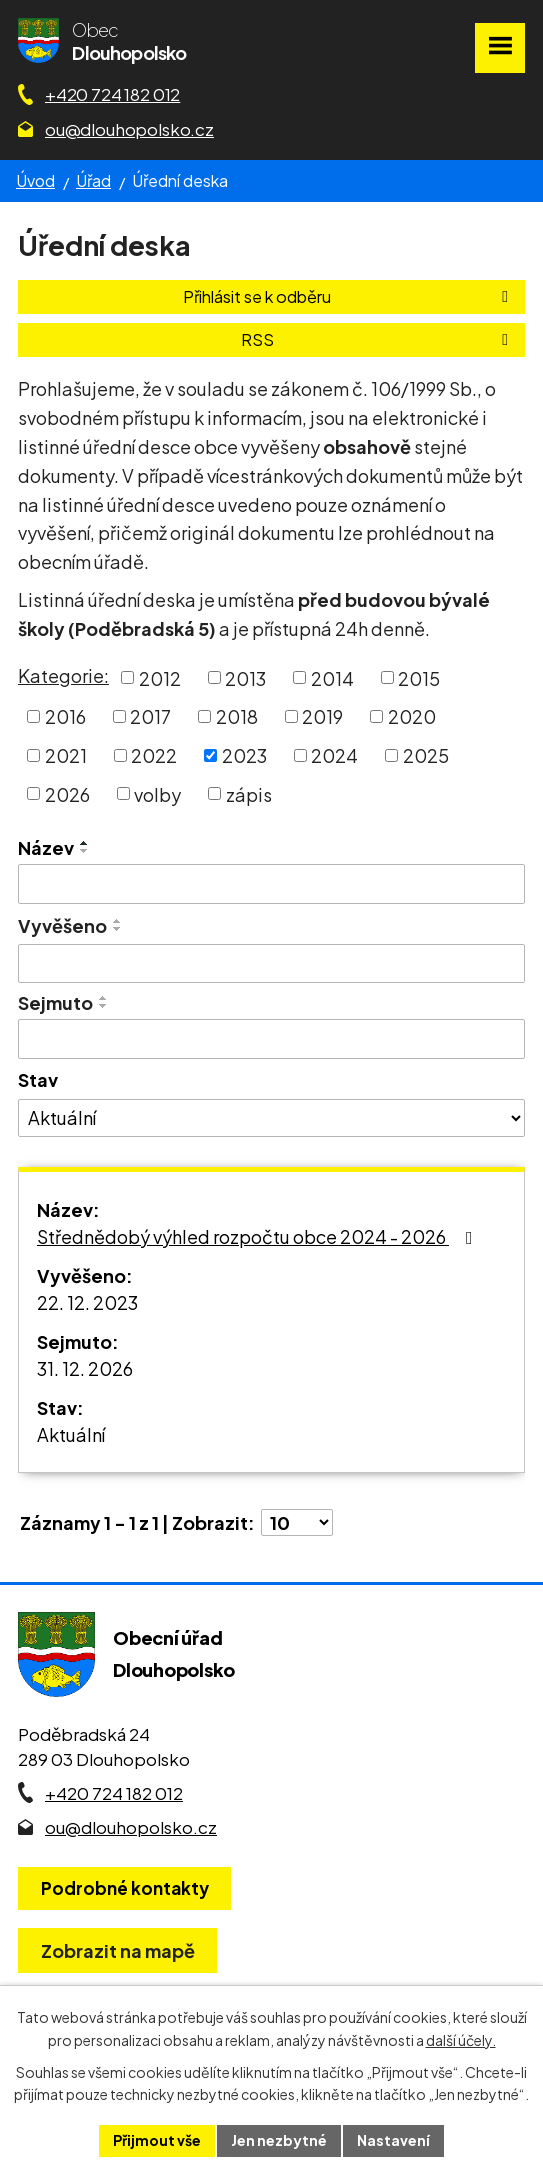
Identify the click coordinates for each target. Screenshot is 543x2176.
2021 (66, 755)
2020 (412, 716)
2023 (244, 755)
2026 (67, 793)
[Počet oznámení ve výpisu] (297, 1522)
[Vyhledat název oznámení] (271, 884)
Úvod (35, 180)
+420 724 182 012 (112, 94)
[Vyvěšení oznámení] (271, 964)
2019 (322, 716)
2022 (154, 755)
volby (157, 793)
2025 (426, 755)
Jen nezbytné (279, 2140)
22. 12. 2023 (87, 1302)
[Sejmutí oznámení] (271, 1039)
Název (46, 847)
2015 (419, 677)
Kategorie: (63, 675)
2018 (237, 716)
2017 (150, 716)
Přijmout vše (157, 2140)
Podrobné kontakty (125, 1888)
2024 (334, 755)
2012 (160, 677)
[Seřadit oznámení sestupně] (85, 851)
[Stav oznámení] (271, 1118)
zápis (249, 793)
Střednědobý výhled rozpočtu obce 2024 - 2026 (259, 1236)
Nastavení (393, 2140)
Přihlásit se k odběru (349, 296)
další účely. (461, 2040)
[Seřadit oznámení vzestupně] (85, 843)
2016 (65, 716)
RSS (378, 339)
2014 (332, 677)
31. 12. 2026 (85, 1368)
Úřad (93, 180)
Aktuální (71, 1434)
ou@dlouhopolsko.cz (129, 129)
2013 (245, 677)
